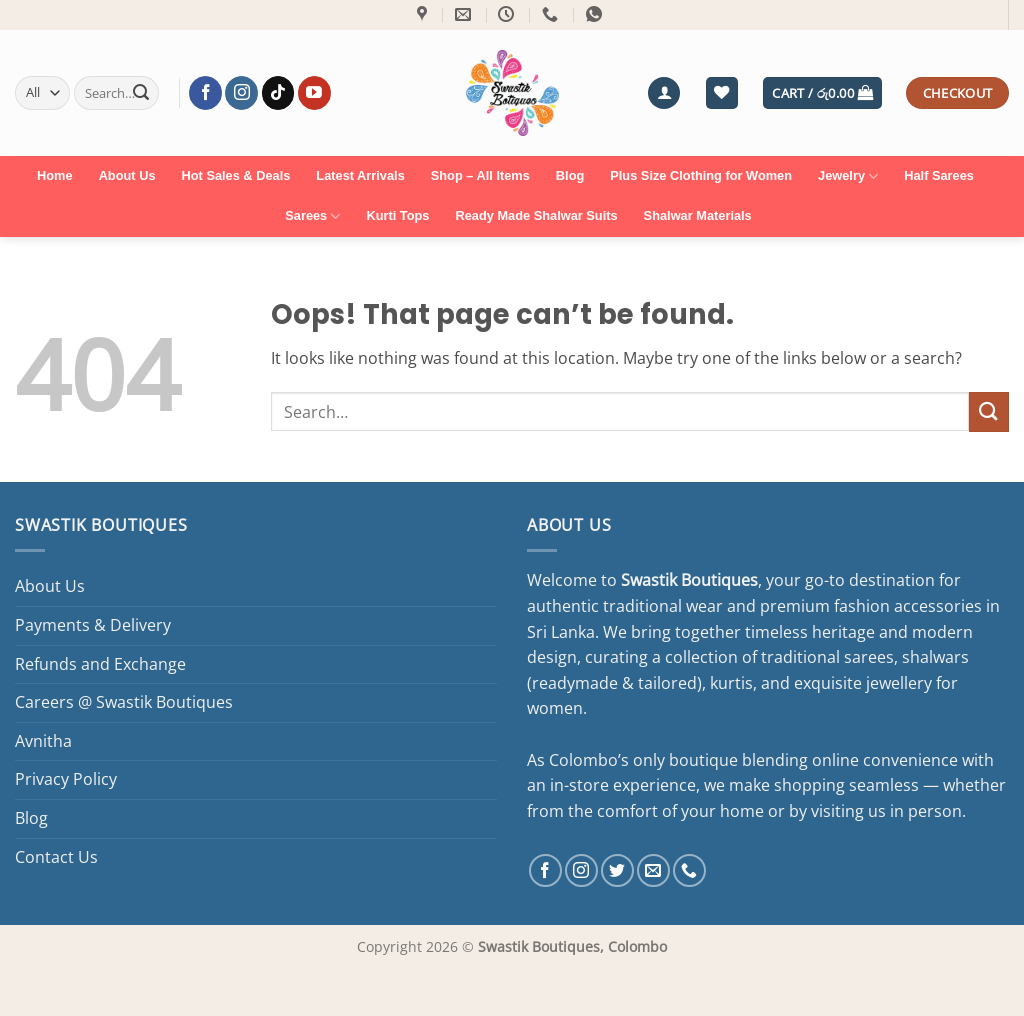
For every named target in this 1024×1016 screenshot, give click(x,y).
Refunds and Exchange (100, 664)
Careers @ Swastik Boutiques (124, 702)
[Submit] (141, 93)
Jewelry (848, 176)
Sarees (312, 216)
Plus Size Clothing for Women (701, 175)
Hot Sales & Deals (236, 175)
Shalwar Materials (698, 215)
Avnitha (43, 741)
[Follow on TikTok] (278, 93)
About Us (127, 175)
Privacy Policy (66, 779)
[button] (664, 93)
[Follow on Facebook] (205, 93)
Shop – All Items (480, 175)
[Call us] (689, 870)
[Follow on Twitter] (617, 870)
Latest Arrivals (360, 175)
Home (55, 175)
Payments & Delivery (93, 625)
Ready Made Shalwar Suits (536, 215)
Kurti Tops (397, 215)
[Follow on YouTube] (314, 93)
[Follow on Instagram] (241, 93)
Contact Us (56, 857)
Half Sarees (939, 175)
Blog (570, 175)
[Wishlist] (722, 93)
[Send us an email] (653, 870)
